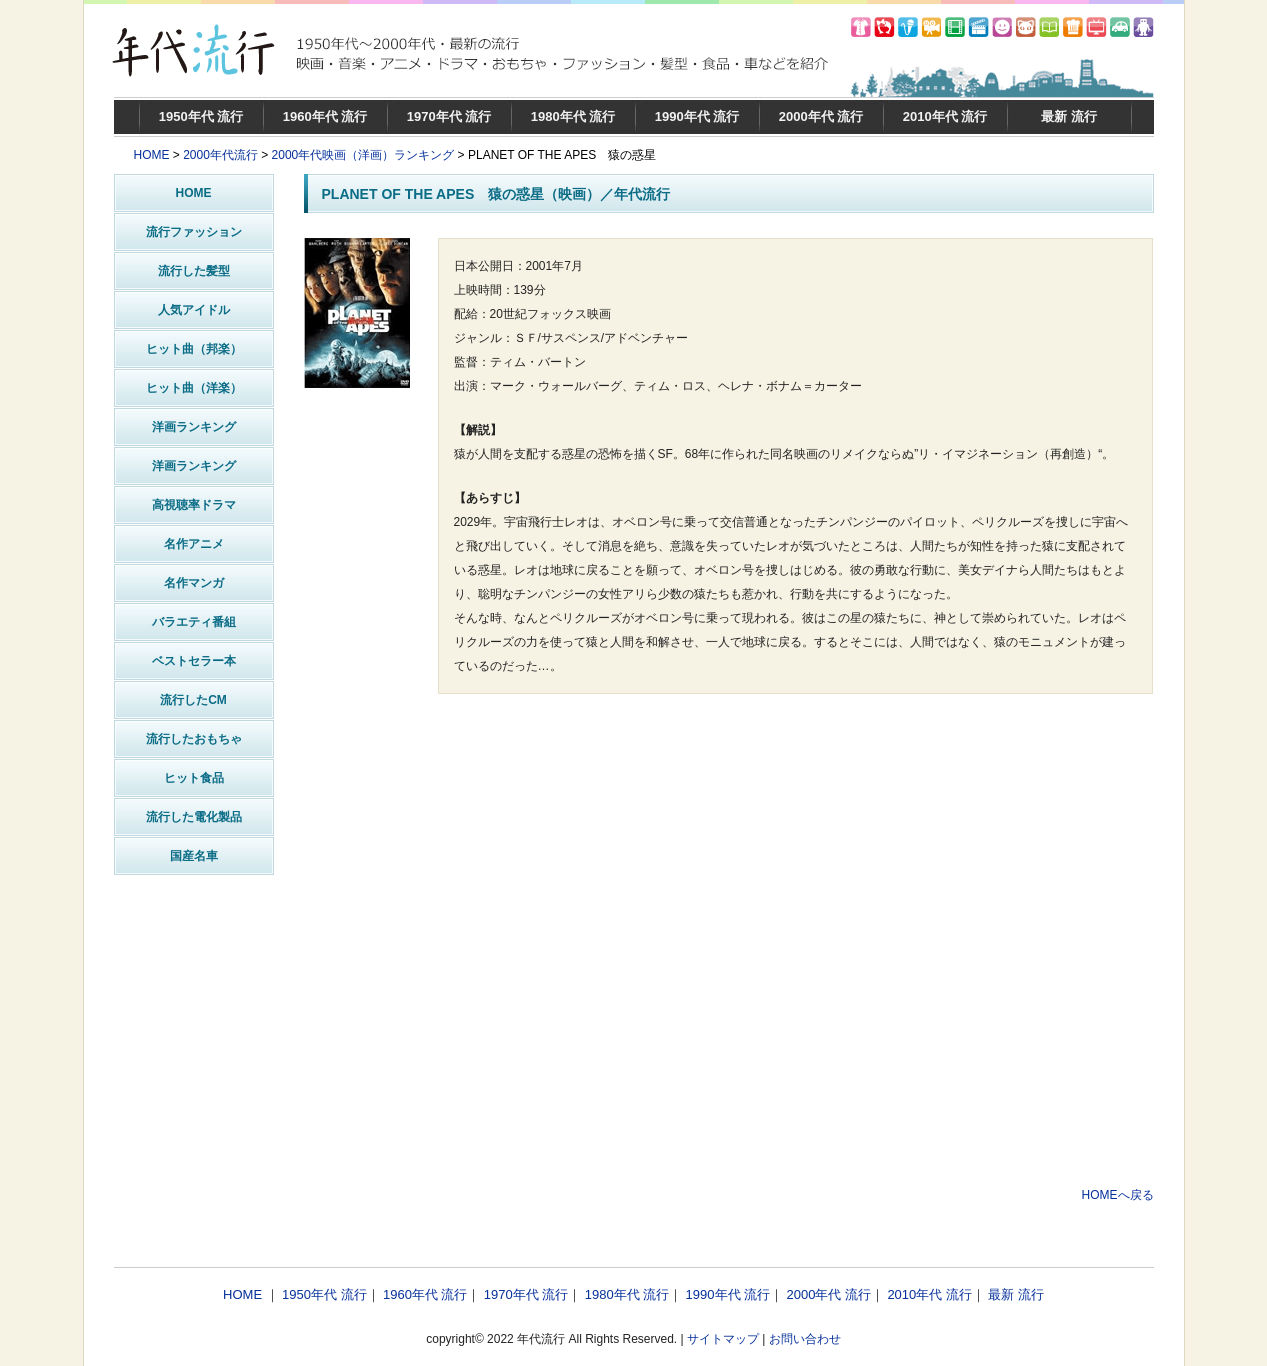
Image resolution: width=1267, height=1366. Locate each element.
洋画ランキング (194, 427)
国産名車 (194, 856)
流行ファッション (194, 232)
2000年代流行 (220, 155)
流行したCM (193, 700)
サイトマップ (723, 1339)
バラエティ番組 (194, 622)
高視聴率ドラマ (194, 505)
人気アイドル (194, 310)
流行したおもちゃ (194, 739)
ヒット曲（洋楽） (194, 388)
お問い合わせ (805, 1339)
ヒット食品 (194, 778)
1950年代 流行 (201, 116)
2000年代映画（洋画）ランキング (363, 155)
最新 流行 (1069, 116)
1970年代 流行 (449, 116)
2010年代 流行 (945, 116)
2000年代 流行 (821, 116)
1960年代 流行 (325, 116)
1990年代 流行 (697, 116)
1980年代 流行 (573, 116)
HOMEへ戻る (1118, 1195)
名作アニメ (194, 544)
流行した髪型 (194, 271)
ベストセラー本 (194, 661)
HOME (152, 155)
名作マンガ (194, 583)
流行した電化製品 (194, 817)
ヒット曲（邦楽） (194, 349)
